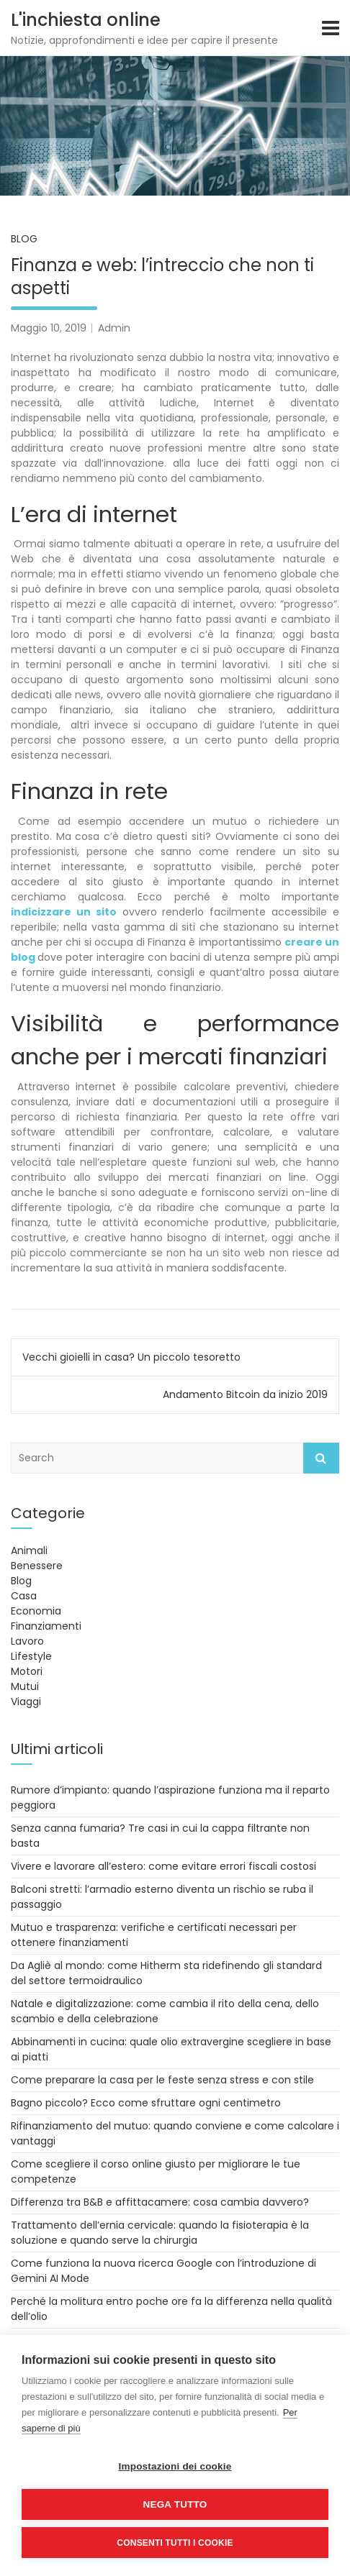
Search (321, 1458)
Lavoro (27, 1641)
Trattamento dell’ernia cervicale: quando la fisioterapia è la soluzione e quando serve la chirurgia (160, 2232)
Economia (36, 1611)
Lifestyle (31, 1656)
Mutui (25, 1686)
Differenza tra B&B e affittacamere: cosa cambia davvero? (160, 2202)
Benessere (37, 1565)
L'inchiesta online (86, 20)
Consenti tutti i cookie (175, 2543)
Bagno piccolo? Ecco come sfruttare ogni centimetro (146, 2103)
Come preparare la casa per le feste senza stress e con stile (162, 2080)
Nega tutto (175, 2504)
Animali (29, 1550)
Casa (24, 1596)
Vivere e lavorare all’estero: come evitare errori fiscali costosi (163, 1866)
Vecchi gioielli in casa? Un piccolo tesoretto (131, 1357)
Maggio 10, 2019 (48, 328)
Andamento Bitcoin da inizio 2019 (245, 1394)
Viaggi (26, 1701)
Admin (114, 328)
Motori (26, 1671)
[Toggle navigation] (330, 28)
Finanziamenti (46, 1626)
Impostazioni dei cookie (175, 2466)
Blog (24, 239)
